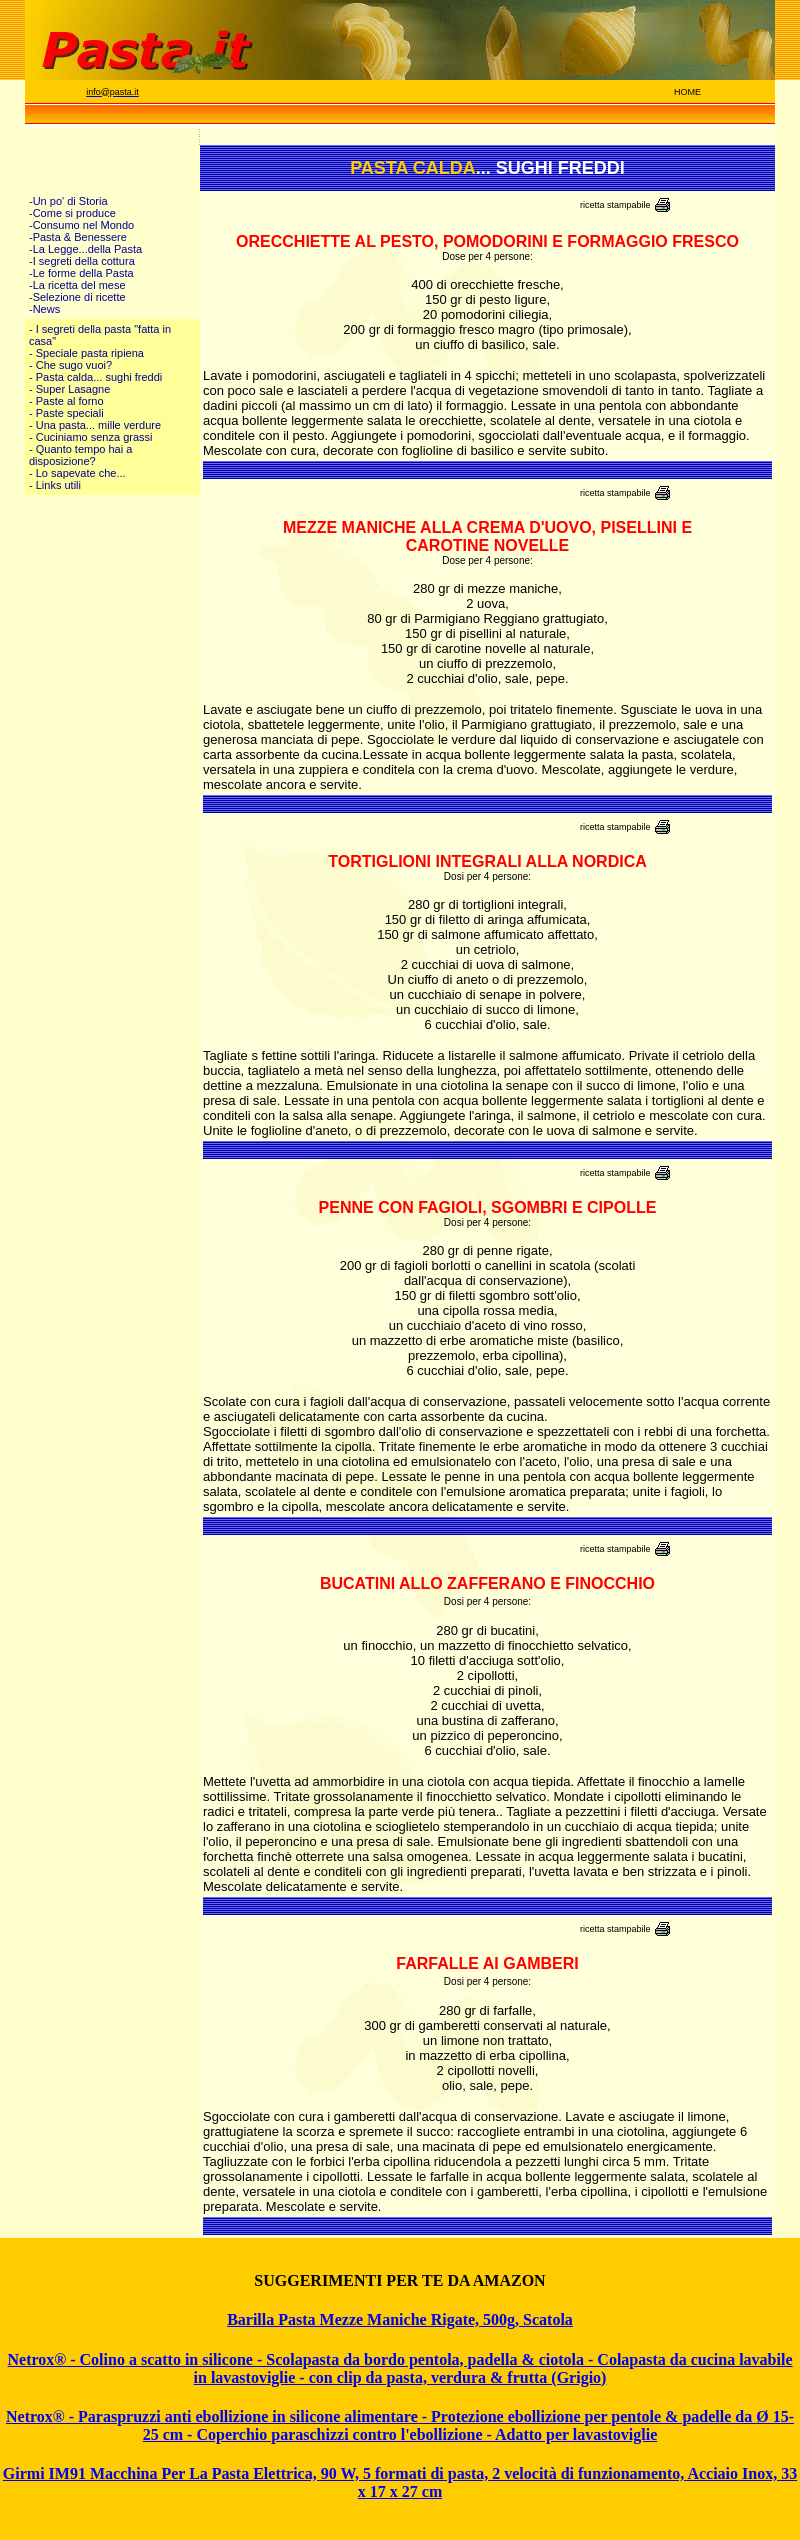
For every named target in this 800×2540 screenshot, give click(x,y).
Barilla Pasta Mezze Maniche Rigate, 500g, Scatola (400, 2319)
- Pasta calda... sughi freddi (95, 377)
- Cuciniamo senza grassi (91, 437)
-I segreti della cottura (82, 261)
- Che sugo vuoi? (70, 365)
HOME (687, 92)
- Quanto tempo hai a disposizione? (80, 455)
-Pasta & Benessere (78, 237)
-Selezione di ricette (77, 297)
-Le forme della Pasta (81, 273)
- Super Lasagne (69, 389)
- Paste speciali (66, 413)
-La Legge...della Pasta (85, 249)
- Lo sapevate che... (77, 473)
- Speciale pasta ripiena (86, 353)
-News (44, 309)
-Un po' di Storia (68, 201)
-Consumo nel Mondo (81, 225)
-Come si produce (72, 213)
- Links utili (55, 485)
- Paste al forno (66, 401)
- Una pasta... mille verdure (95, 425)
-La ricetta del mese (77, 285)
